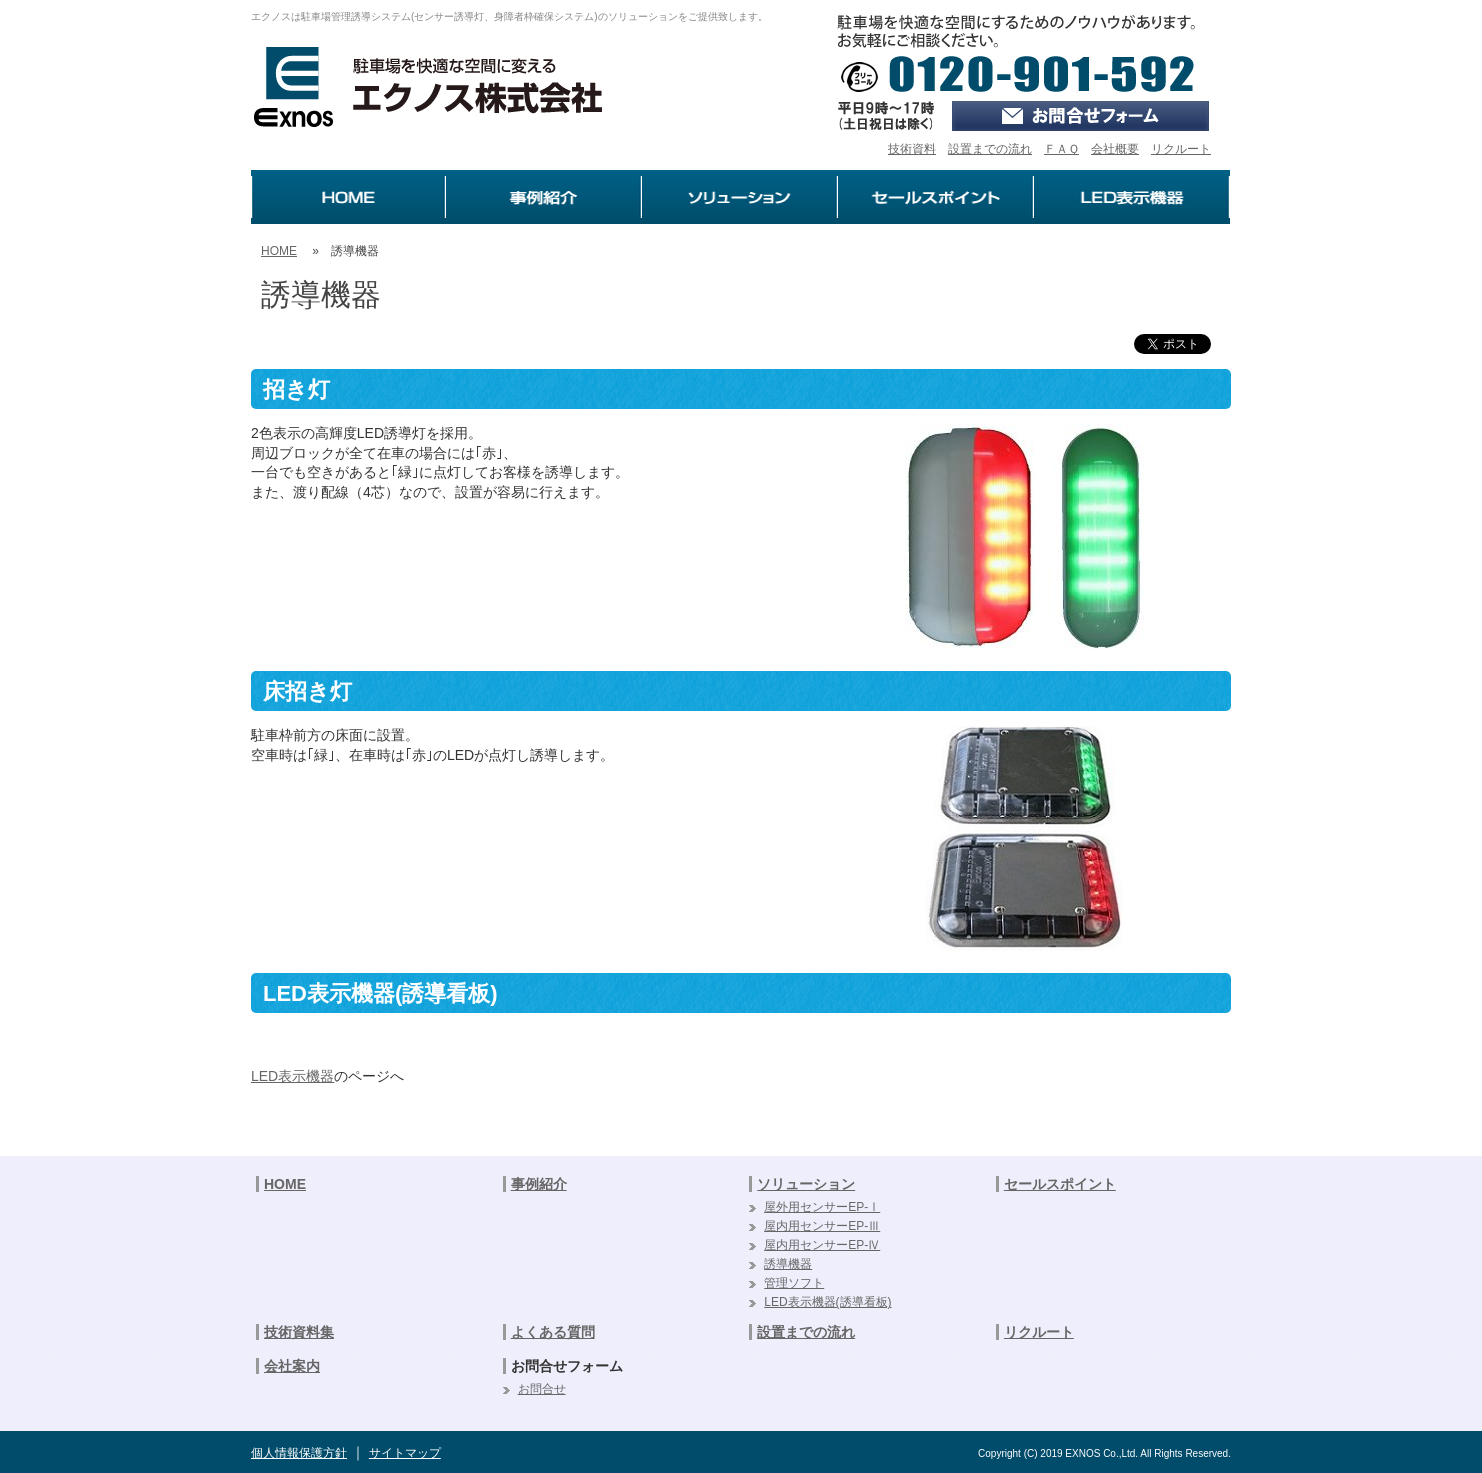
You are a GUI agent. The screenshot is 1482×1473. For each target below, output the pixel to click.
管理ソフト (794, 1283)
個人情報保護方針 (299, 1453)
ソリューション (806, 1184)
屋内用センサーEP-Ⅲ (822, 1226)
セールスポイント (1060, 1184)
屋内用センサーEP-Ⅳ (822, 1245)
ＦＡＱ (1061, 149)
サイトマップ (405, 1453)
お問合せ (542, 1389)
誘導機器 (788, 1264)
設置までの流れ (990, 149)
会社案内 (292, 1366)
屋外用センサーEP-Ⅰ (822, 1207)
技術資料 (912, 149)
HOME (279, 251)
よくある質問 (553, 1332)
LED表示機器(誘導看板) (827, 1302)
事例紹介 (539, 1184)
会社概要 (1115, 149)
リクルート (1181, 149)
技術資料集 (299, 1332)
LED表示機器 (292, 1076)
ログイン (1458, 19)
